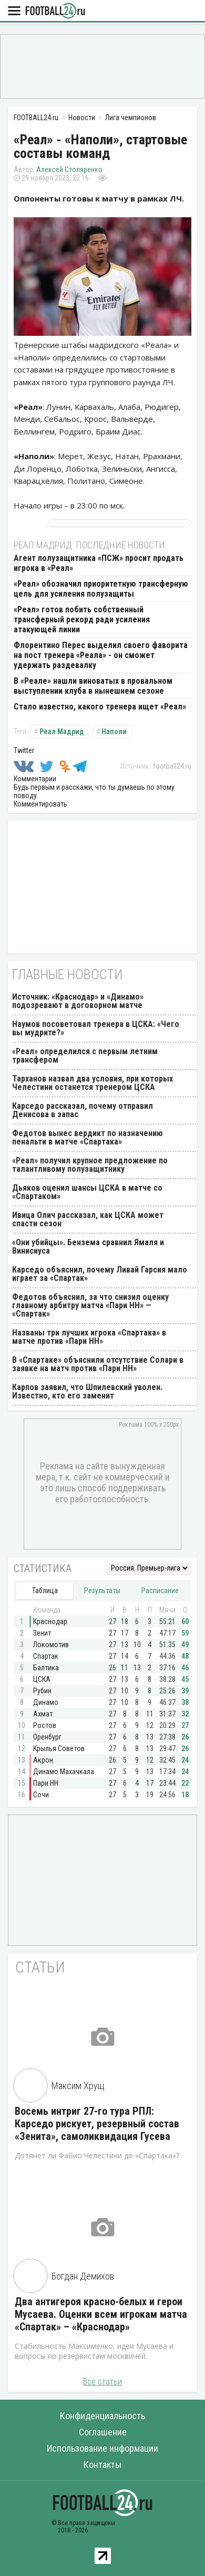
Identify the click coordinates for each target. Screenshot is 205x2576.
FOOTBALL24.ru (55, 11)
